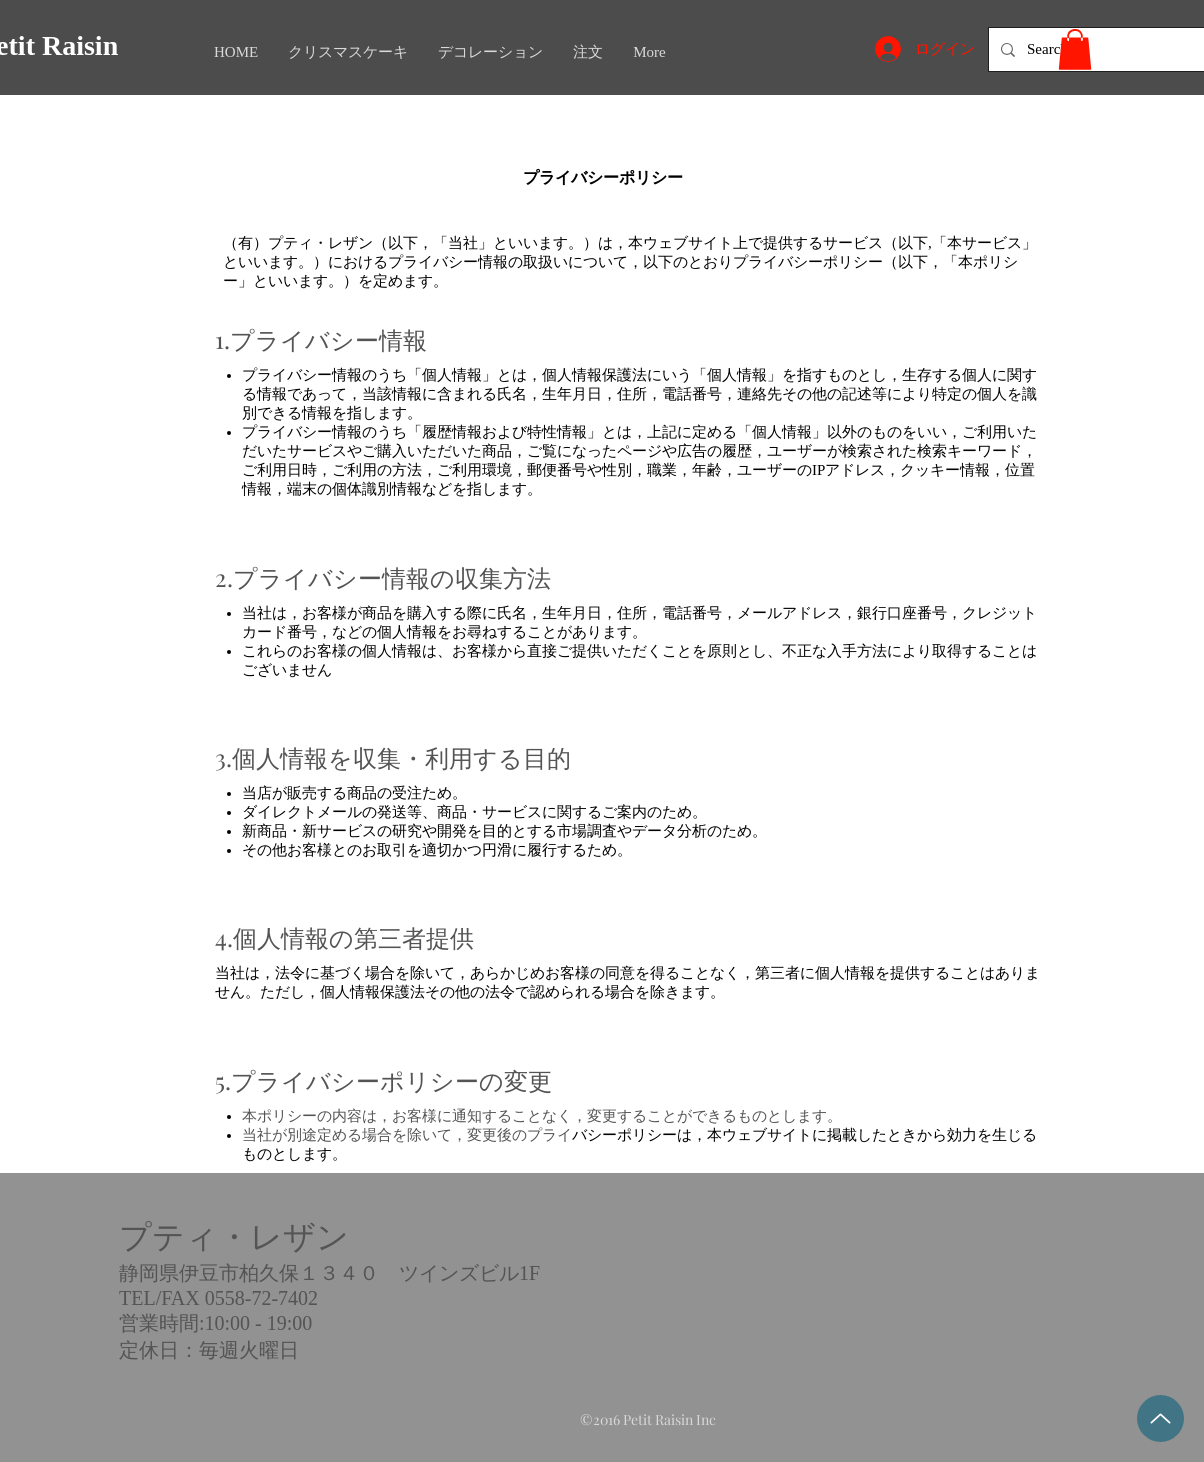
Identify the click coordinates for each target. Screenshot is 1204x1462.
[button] (1075, 49)
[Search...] (1097, 49)
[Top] (1160, 1418)
